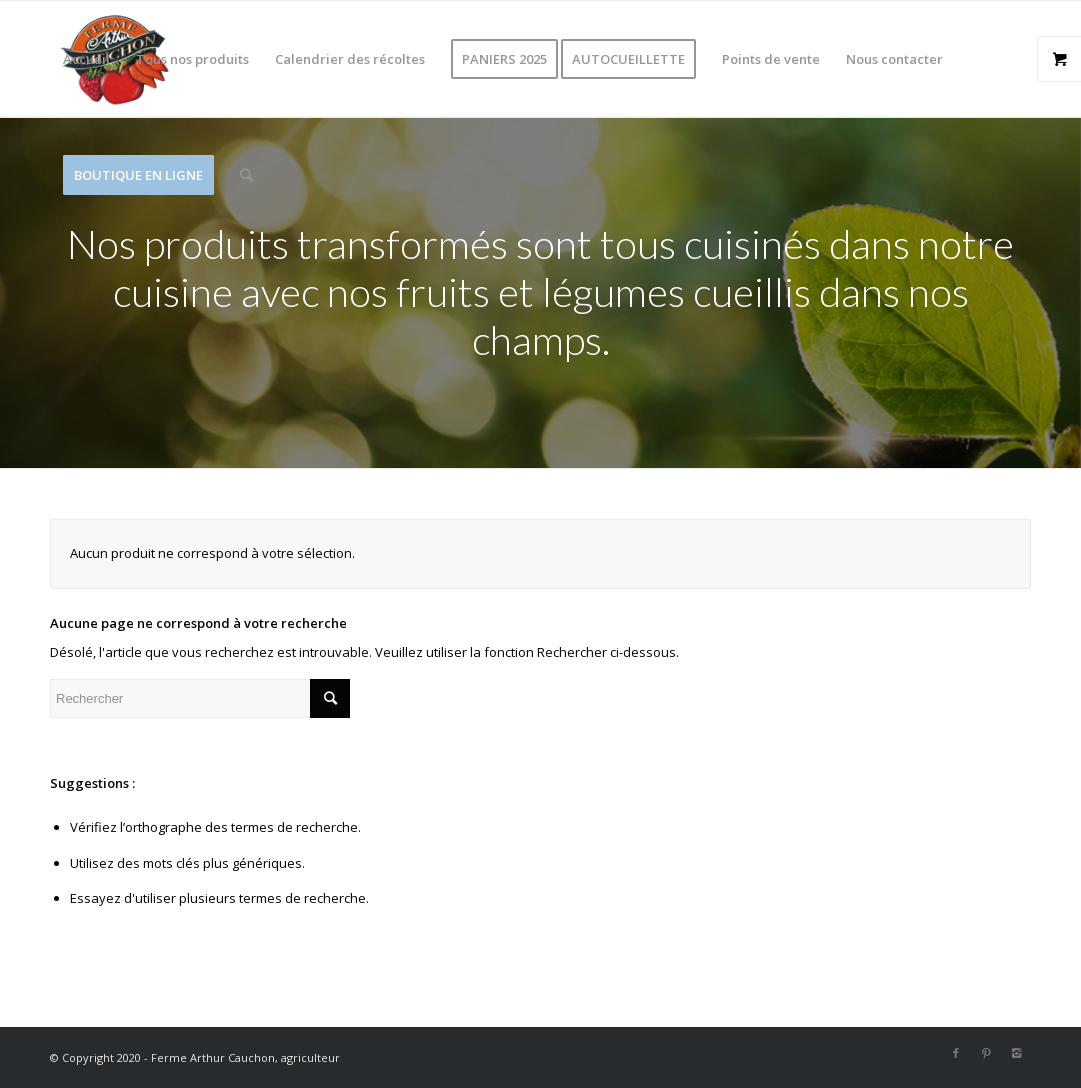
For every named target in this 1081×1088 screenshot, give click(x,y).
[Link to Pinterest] (986, 1053)
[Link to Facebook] (956, 1053)
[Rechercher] (246, 175)
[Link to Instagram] (1016, 1053)
